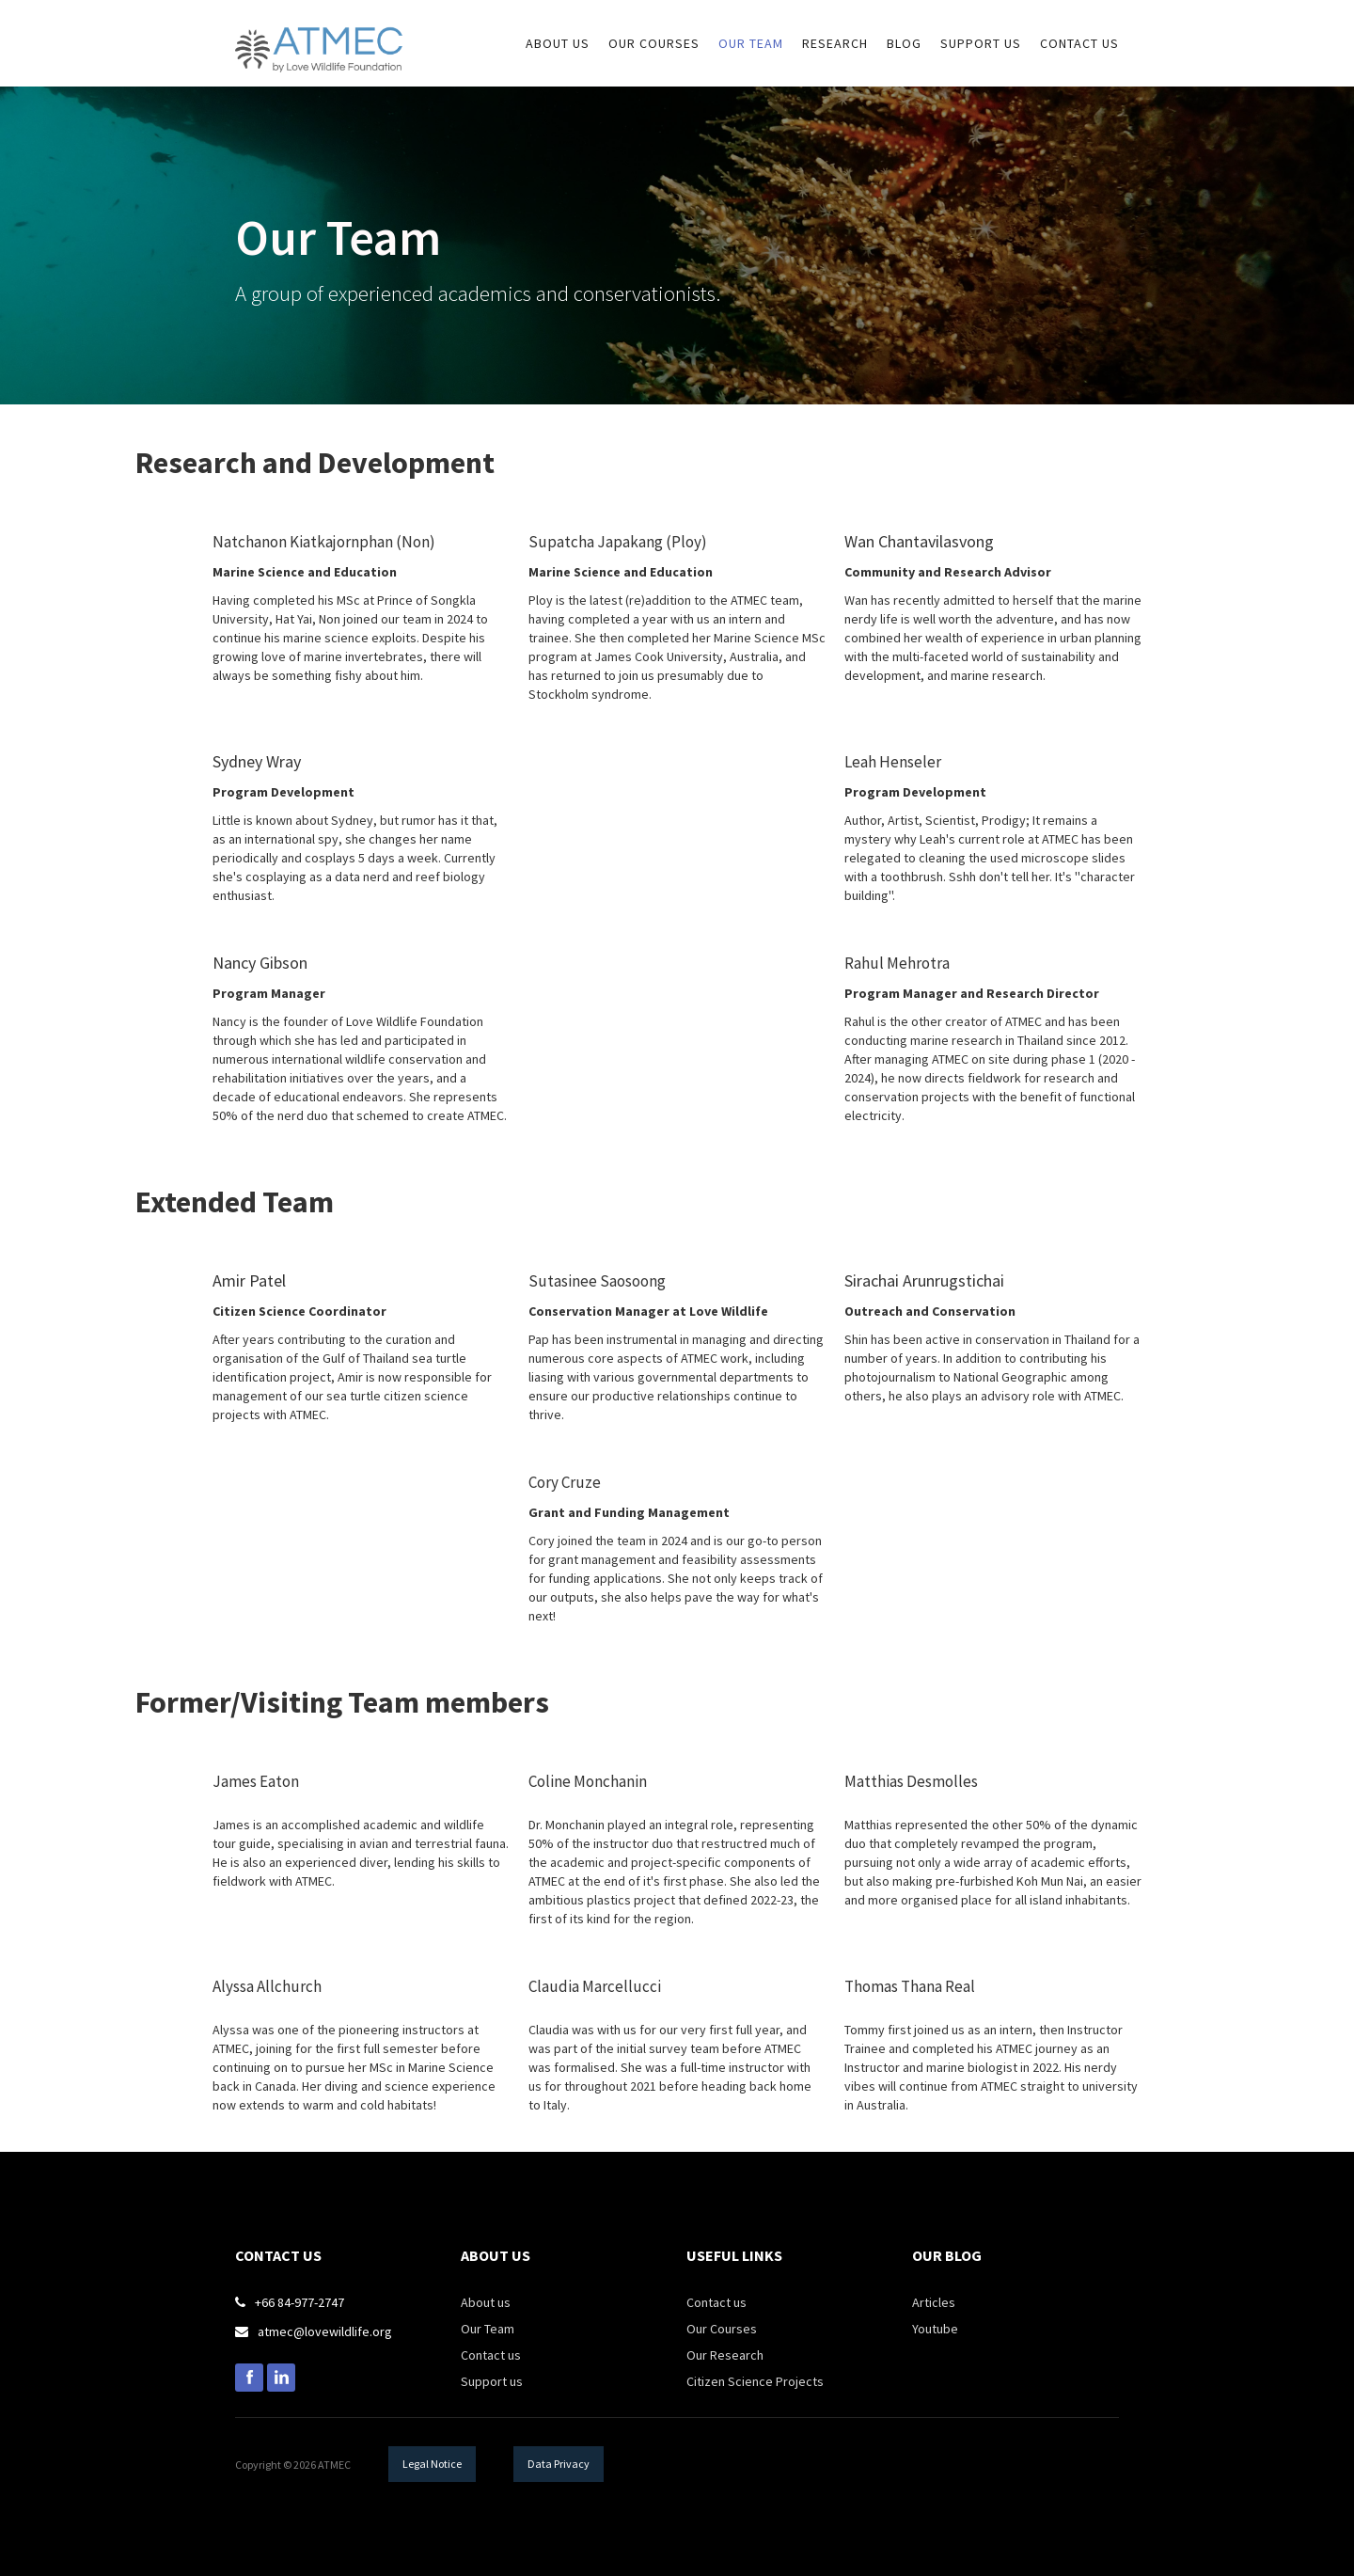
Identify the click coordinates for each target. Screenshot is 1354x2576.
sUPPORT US (980, 43)
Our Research (725, 2355)
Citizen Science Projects (755, 2381)
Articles (933, 2302)
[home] (319, 36)
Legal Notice (432, 2464)
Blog (904, 43)
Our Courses (721, 2328)
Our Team (750, 43)
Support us (492, 2381)
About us (486, 2302)
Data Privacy (558, 2464)
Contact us (1079, 43)
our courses (654, 43)
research (835, 43)
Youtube (935, 2328)
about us (558, 43)
